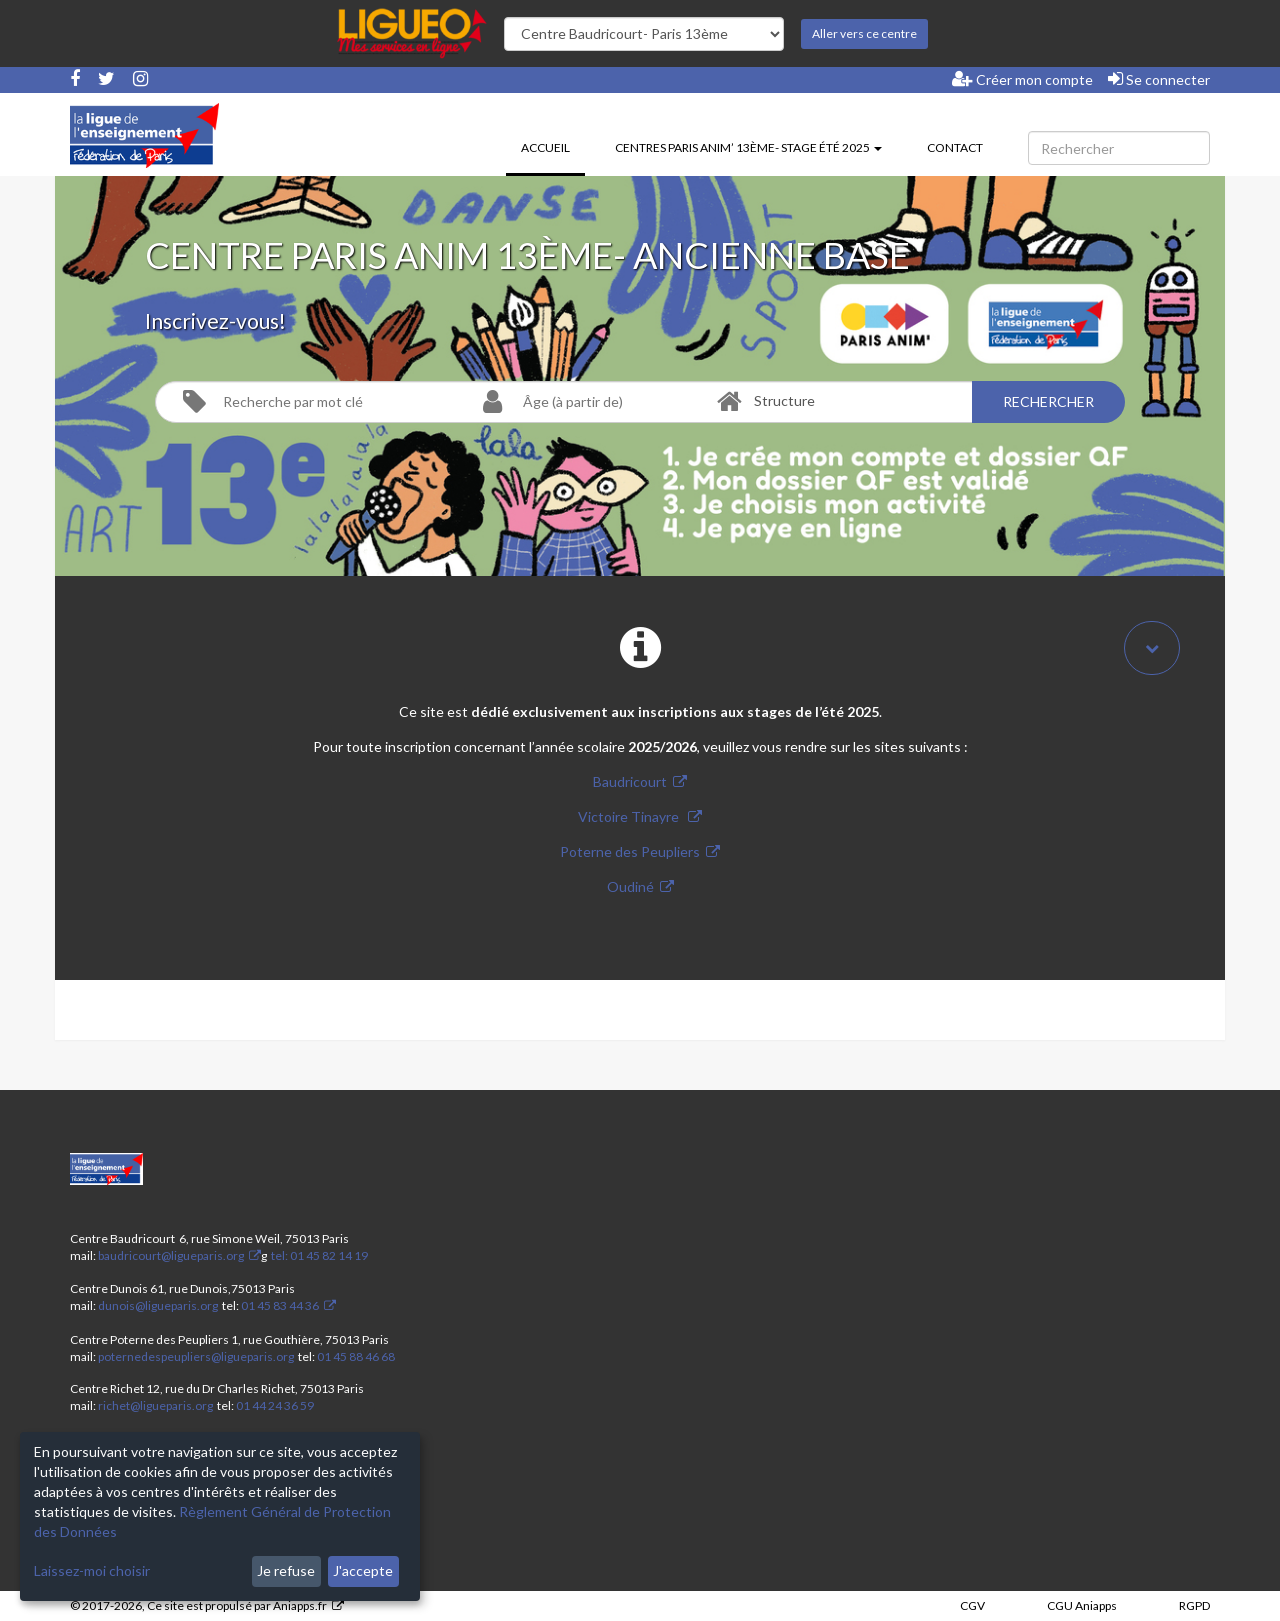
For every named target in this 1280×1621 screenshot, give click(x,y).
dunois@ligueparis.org (158, 1305)
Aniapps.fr (300, 1605)
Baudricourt (630, 781)
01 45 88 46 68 (356, 1356)
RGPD (1194, 1605)
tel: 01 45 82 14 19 (318, 1255)
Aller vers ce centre (864, 33)
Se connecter (1159, 79)
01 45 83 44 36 (279, 1305)
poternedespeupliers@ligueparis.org (196, 1356)
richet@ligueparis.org (155, 1405)
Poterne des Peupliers (630, 851)
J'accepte (363, 1570)
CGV (972, 1605)
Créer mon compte (1022, 79)
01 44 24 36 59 (275, 1405)
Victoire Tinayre (630, 816)
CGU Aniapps (1082, 1605)
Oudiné (630, 886)
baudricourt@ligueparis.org (171, 1255)
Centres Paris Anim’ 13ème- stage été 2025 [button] (748, 147)
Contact (955, 147)
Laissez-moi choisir (92, 1570)
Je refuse (286, 1570)
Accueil (553, 146)
